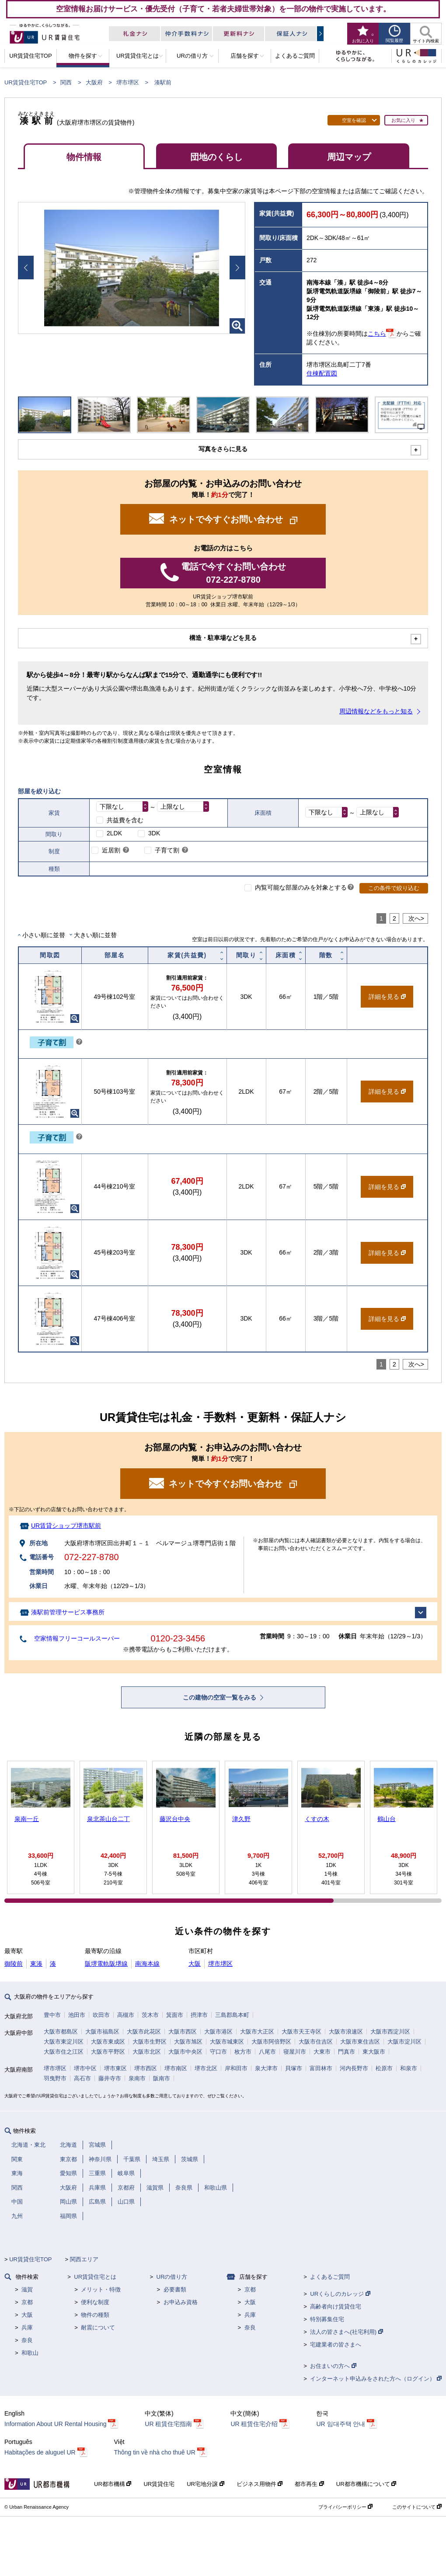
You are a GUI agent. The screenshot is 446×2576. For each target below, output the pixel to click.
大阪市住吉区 (316, 2041)
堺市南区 (175, 2068)
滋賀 (27, 2289)
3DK (154, 833)
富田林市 (321, 2068)
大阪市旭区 (188, 2041)
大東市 (322, 2052)
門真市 (346, 2052)
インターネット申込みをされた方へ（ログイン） (376, 2378)
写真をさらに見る (223, 448)
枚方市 (242, 2052)
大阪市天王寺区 (301, 2031)
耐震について (98, 2327)
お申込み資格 (181, 2302)
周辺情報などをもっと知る (376, 711)
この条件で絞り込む (393, 888)
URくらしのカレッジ (340, 2294)
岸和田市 (236, 2068)
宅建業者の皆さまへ (335, 2344)
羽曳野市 (55, 2078)
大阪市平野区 (108, 2052)
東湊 (36, 1963)
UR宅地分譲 (205, 2484)
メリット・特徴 (101, 2289)
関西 (66, 82)
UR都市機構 (112, 2484)
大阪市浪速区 (346, 2031)
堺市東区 (115, 2068)
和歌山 (29, 2353)
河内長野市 (354, 2068)
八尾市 (267, 2052)
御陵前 (13, 1963)
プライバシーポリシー (345, 2507)
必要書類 (175, 2289)
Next (237, 267)
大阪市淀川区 (404, 2041)
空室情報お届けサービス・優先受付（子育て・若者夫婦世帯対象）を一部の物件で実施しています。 (223, 8)
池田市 (76, 2015)
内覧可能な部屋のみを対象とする (301, 887)
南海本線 (147, 1963)
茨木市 (150, 2015)
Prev (26, 267)
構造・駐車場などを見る (223, 637)
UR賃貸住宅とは (95, 2277)
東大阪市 (373, 2052)
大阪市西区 (182, 2031)
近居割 (111, 850)
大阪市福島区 (102, 2031)
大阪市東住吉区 (360, 2041)
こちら (377, 333)
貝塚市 (293, 2068)
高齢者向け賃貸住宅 (335, 2306)
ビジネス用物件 (260, 2484)
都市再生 (309, 2484)
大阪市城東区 (227, 2041)
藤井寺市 (109, 2078)
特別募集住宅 (327, 2319)
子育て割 (167, 850)
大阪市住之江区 (64, 2052)
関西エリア (84, 2259)
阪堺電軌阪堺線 (106, 1963)
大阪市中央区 (185, 2052)
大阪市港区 (218, 2031)
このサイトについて (417, 2507)
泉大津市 (266, 2068)
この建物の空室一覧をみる (220, 1697)
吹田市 (101, 2015)
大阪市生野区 (149, 2041)
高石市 (82, 2078)
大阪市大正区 (257, 2031)
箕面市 (174, 2015)
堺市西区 (145, 2068)
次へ (414, 918)
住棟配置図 (322, 373)
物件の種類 (95, 2315)
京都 (27, 2302)
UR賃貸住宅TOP (25, 82)
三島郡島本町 (232, 2015)
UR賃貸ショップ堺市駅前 (66, 1525)
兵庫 (27, 2327)
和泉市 (408, 2068)
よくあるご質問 (330, 2277)
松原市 (384, 2068)
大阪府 (94, 82)
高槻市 (125, 2015)
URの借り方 (172, 2277)
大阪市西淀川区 (390, 2031)
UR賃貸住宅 (158, 2484)
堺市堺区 (127, 82)
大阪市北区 (146, 2052)
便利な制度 (95, 2302)
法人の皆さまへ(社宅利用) (346, 2332)
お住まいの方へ (333, 2366)
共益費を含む (125, 820)
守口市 (218, 2052)
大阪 (194, 1963)
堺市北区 (206, 2068)
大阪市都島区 (61, 2031)
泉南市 (137, 2078)
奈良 (27, 2340)
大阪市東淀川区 (64, 2041)
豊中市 (52, 2015)
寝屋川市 (294, 2052)
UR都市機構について (366, 2484)
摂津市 (199, 2015)
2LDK (114, 833)
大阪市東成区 (108, 2041)
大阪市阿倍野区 (271, 2041)
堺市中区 (85, 2068)
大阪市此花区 (144, 2031)
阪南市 (161, 2078)
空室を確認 (354, 120)
